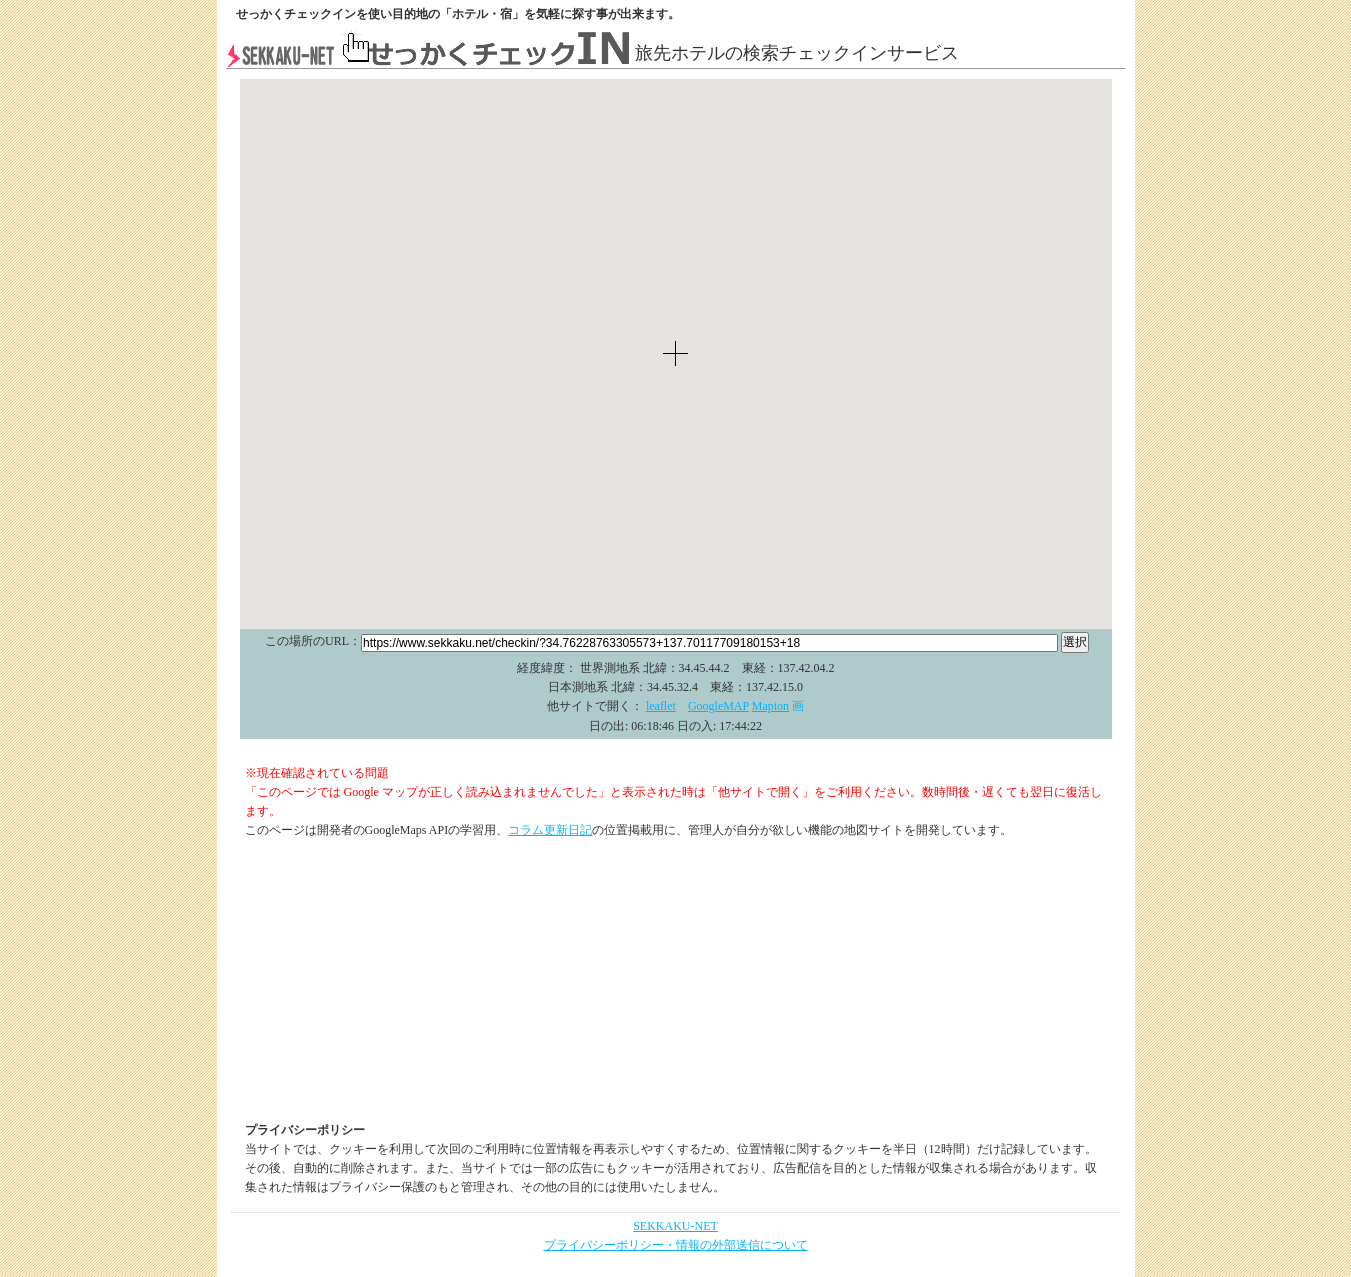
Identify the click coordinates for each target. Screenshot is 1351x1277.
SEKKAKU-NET (675, 1226)
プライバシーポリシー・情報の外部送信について (676, 1245)
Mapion (770, 706)
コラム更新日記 (550, 830)
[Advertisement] (676, 981)
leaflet (661, 706)
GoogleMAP (718, 706)
